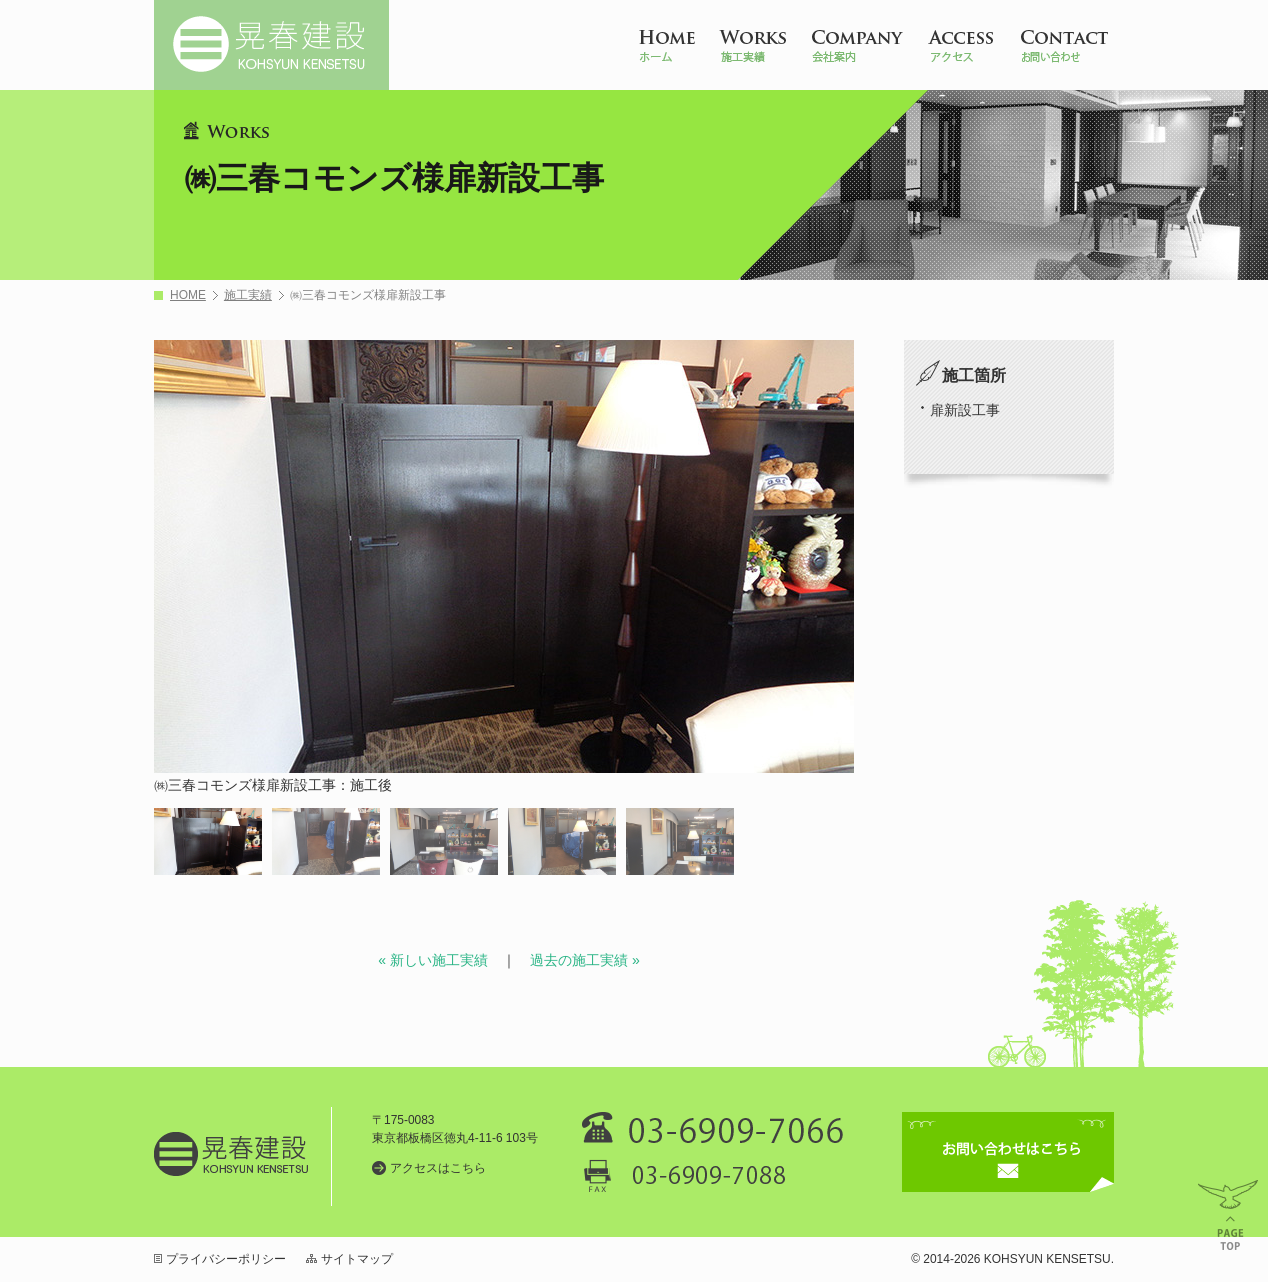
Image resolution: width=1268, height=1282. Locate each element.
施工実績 (248, 296)
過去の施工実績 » (585, 960)
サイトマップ (357, 1259)
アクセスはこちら (438, 1168)
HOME (188, 296)
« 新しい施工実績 (433, 960)
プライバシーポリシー (226, 1259)
